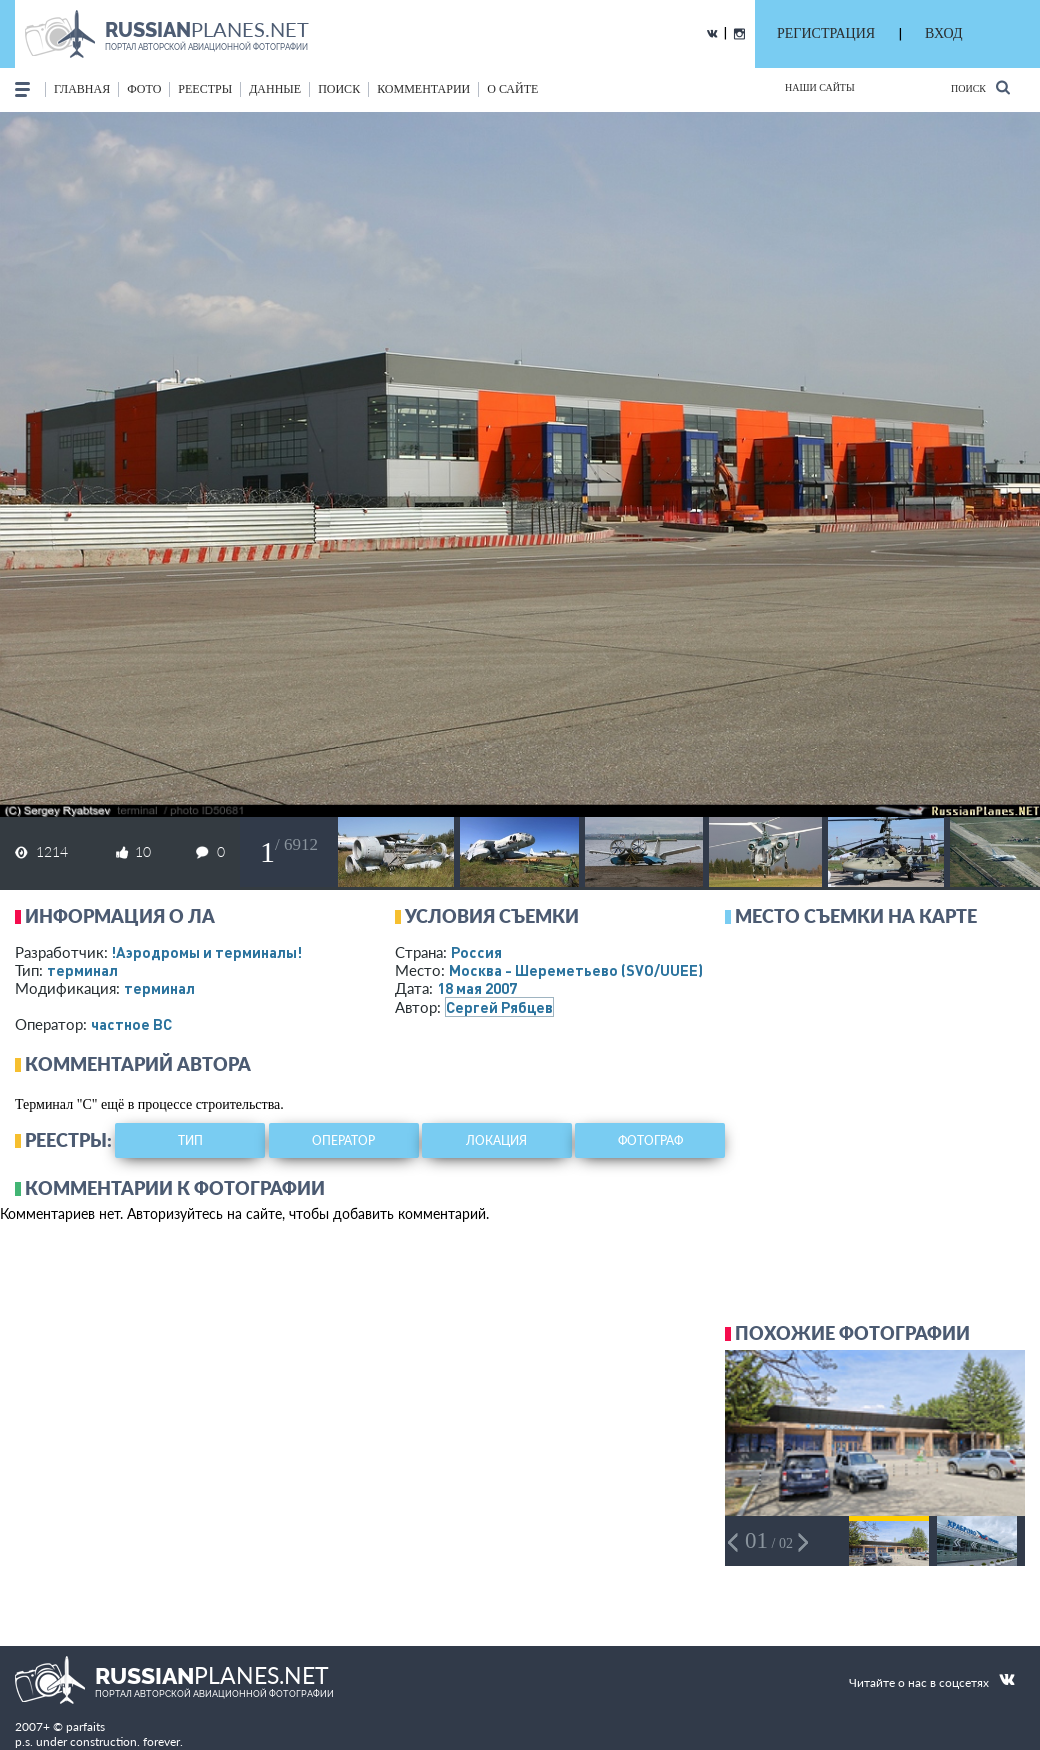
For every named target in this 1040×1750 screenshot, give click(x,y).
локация (496, 1140)
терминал (82, 970)
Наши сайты (820, 87)
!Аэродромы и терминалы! (206, 952)
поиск (339, 89)
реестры (205, 89)
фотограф (650, 1140)
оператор (343, 1140)
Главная (82, 89)
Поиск (980, 87)
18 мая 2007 (477, 988)
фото (144, 89)
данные (275, 89)
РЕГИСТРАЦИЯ (826, 33)
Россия (476, 952)
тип (190, 1140)
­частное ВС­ (131, 1024)
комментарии (423, 89)
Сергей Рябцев (499, 1007)
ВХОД (943, 33)
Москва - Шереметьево (576, 970)
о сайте (512, 89)
